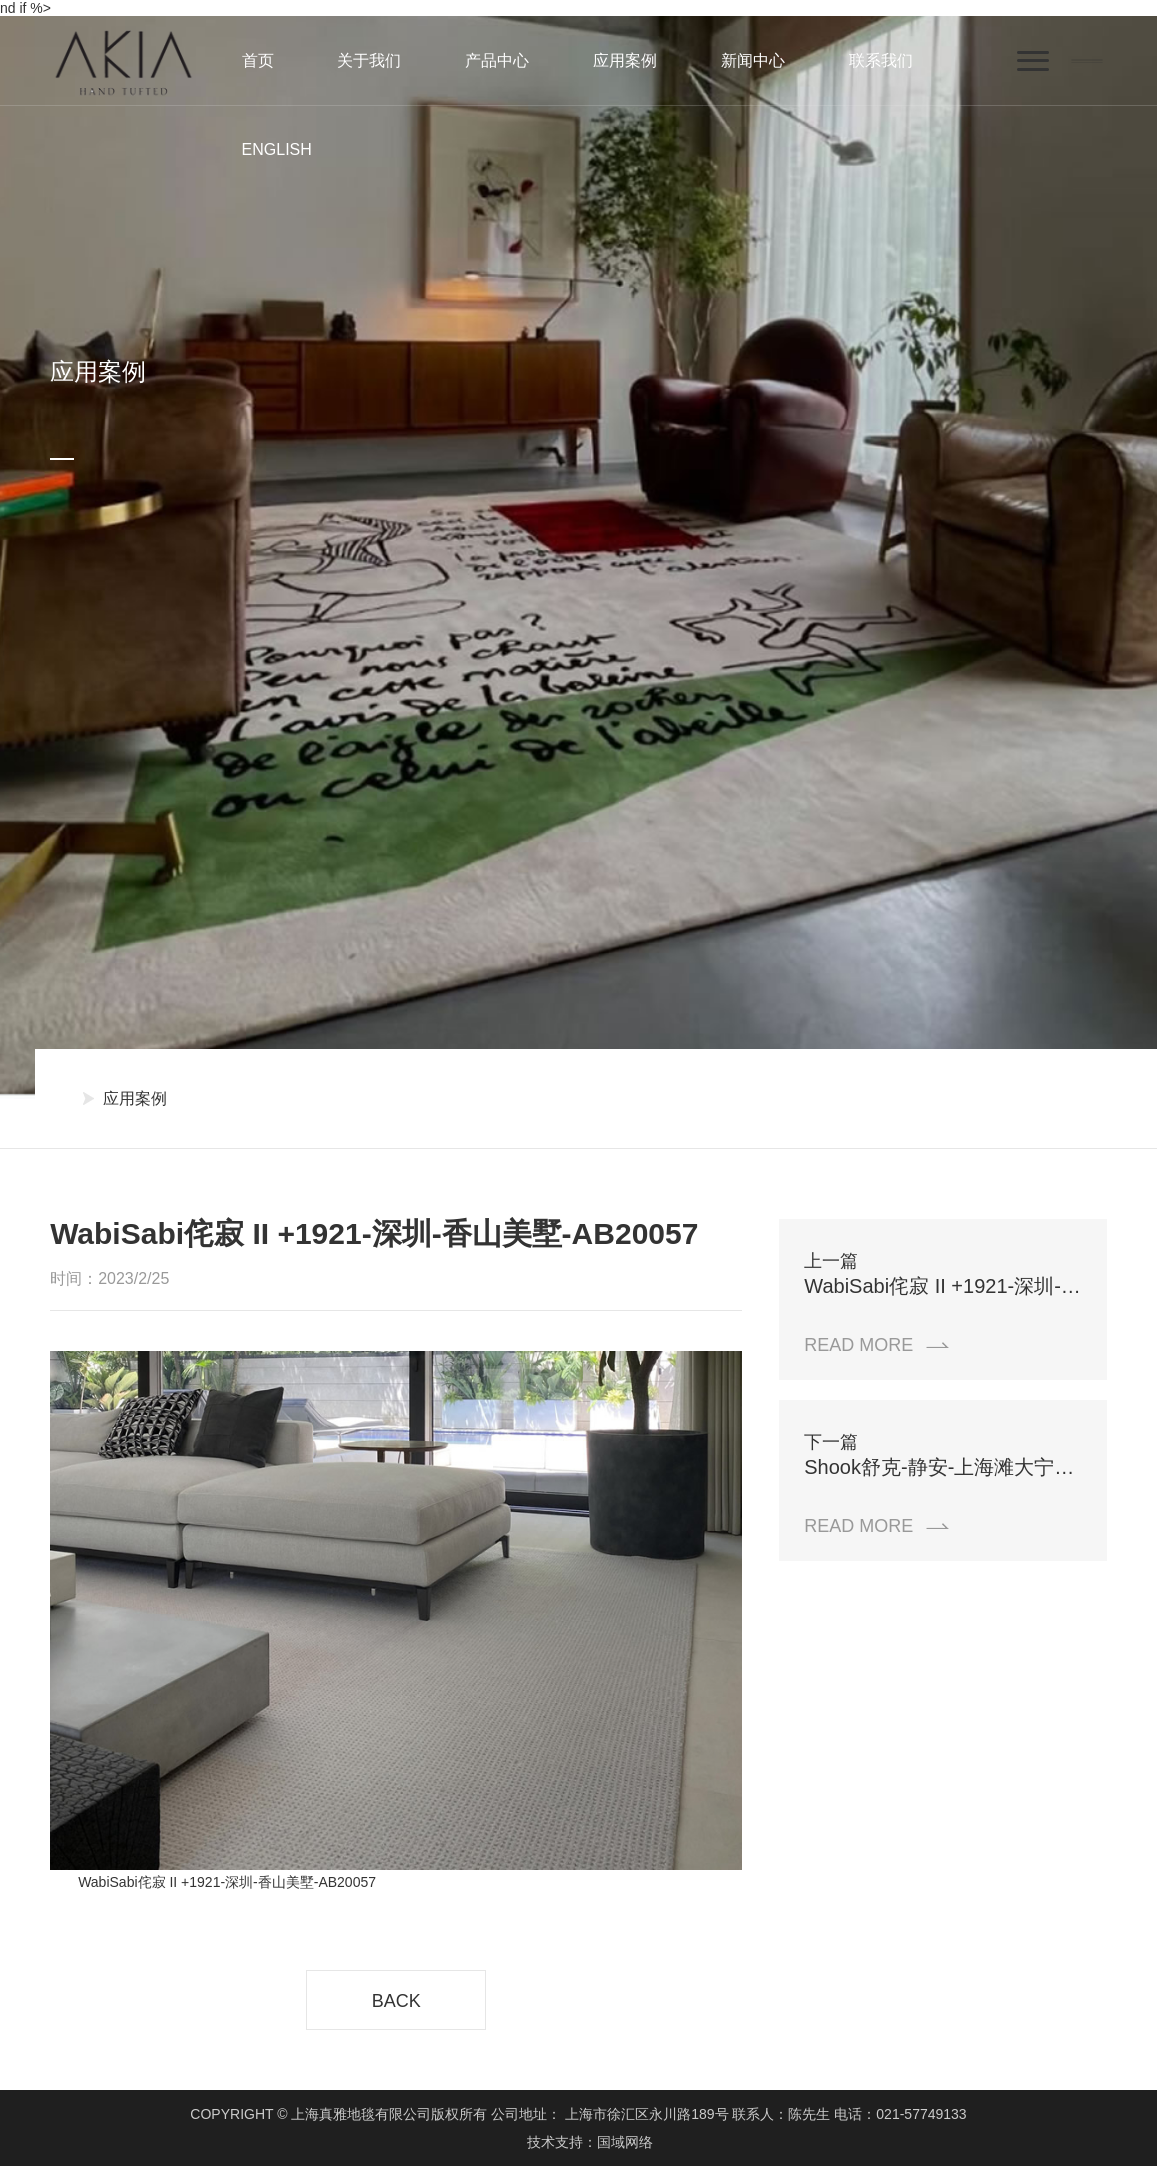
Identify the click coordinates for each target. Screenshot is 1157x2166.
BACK (396, 2001)
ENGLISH (277, 149)
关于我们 (369, 60)
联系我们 (881, 60)
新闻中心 (753, 60)
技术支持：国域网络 (590, 2142)
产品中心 (497, 60)
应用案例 (625, 60)
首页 (258, 60)
